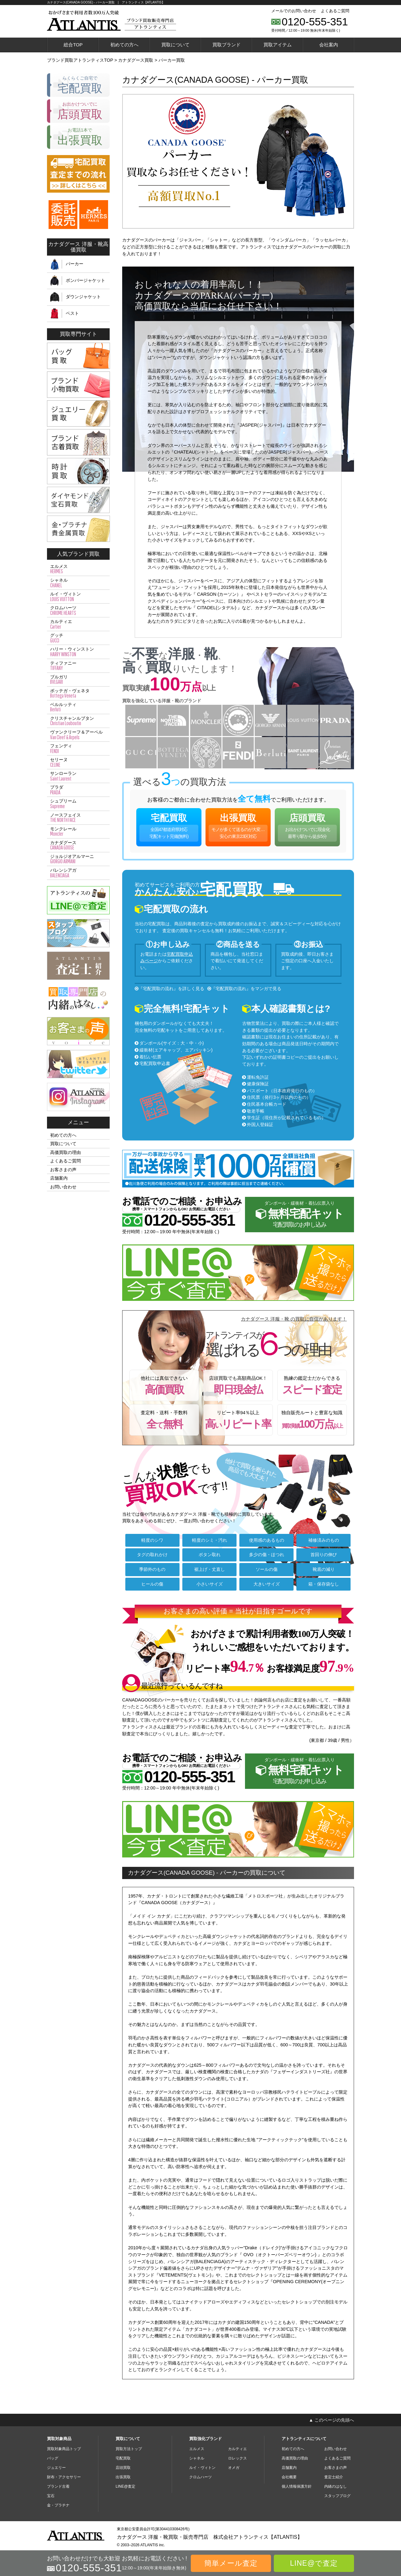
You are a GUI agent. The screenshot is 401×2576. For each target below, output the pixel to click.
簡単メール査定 (231, 2563)
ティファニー (78, 666)
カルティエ (78, 624)
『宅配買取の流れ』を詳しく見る (171, 988)
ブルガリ (78, 679)
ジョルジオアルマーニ (78, 859)
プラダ (78, 790)
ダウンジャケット (83, 296)
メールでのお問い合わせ (293, 10)
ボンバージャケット (85, 280)
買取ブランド (226, 44)
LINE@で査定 (314, 2563)
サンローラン (78, 776)
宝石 (51, 2496)
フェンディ (78, 748)
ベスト (72, 313)
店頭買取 (307, 827)
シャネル (78, 583)
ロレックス (237, 2458)
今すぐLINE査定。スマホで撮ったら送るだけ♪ (241, 1276)
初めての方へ (124, 44)
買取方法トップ (129, 2449)
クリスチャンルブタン (78, 721)
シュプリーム (78, 803)
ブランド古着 (58, 2486)
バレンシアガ (78, 873)
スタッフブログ (337, 2496)
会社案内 (328, 44)
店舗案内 (59, 1178)
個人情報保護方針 (297, 2486)
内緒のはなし (335, 2486)
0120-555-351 (315, 22)
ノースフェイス (78, 818)
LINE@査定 (125, 2486)
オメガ (233, 2467)
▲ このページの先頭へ (331, 2420)
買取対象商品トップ (64, 2449)
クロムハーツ (78, 610)
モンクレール (78, 831)
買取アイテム (277, 44)
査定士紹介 (333, 2477)
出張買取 (238, 827)
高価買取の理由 (65, 1152)
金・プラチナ (58, 2505)
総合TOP (73, 44)
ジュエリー (56, 2467)
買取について (175, 44)
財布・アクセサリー (64, 2477)
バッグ (52, 2458)
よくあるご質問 (335, 10)
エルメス (78, 569)
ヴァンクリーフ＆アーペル (78, 735)
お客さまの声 (63, 1169)
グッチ (78, 638)
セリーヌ (78, 762)
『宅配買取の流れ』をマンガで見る (246, 988)
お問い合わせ (63, 1186)
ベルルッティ (78, 707)
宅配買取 (168, 827)
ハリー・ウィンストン (78, 652)
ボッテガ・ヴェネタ (78, 693)
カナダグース (78, 845)
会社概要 (289, 2477)
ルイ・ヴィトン (78, 596)
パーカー (74, 263)
